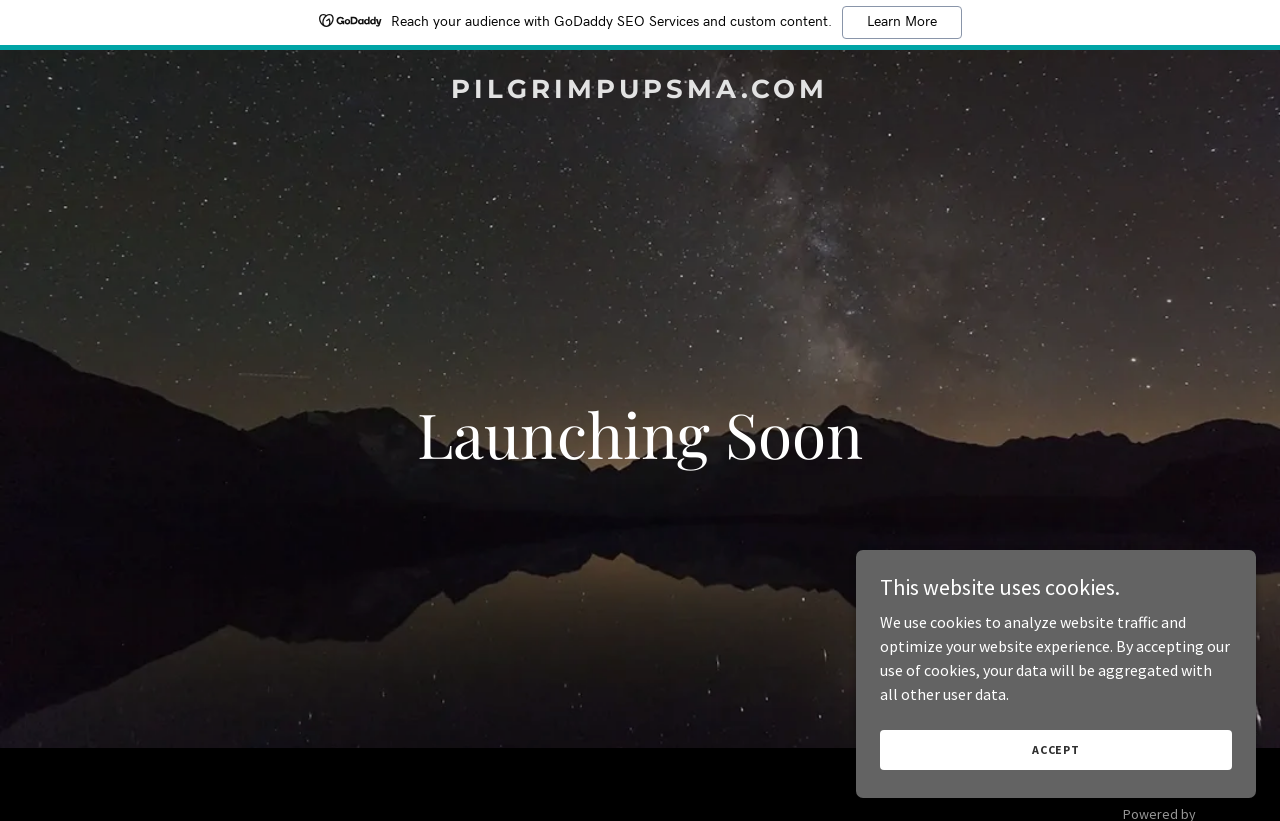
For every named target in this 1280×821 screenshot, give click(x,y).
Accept (1056, 749)
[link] (640, 92)
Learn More (902, 22)
